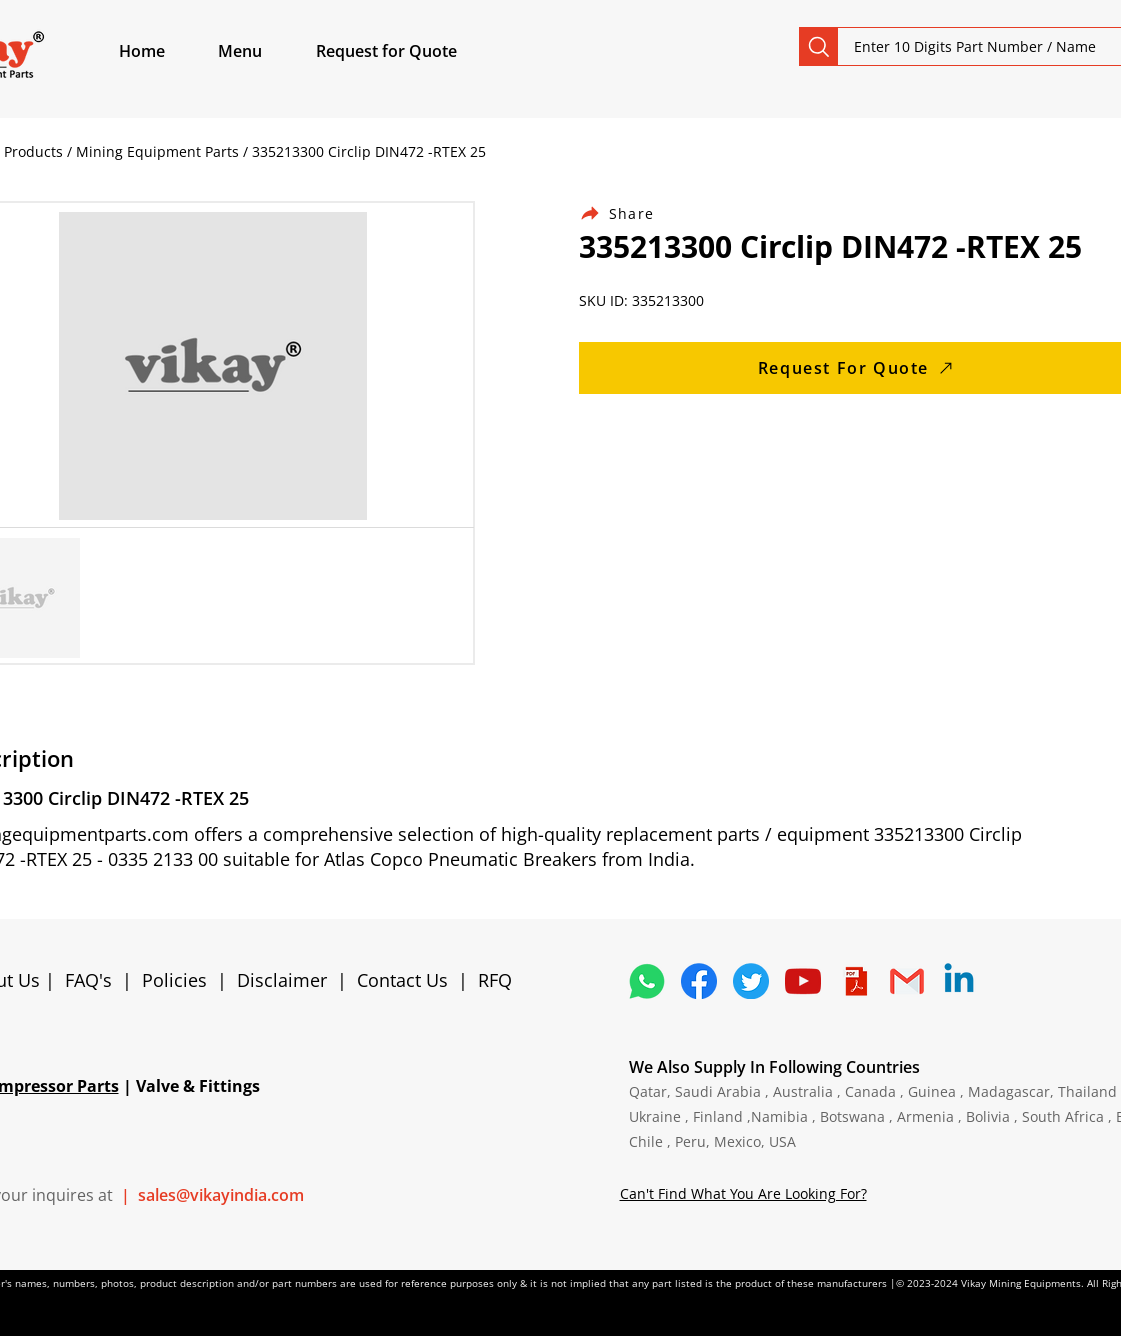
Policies (174, 980)
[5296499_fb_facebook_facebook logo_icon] (699, 981)
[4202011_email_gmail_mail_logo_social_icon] (907, 981)
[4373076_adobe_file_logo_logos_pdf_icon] (855, 981)
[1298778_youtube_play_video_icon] (803, 981)
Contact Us (402, 980)
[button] (263, 51)
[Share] (629, 213)
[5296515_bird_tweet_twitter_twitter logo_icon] (751, 981)
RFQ (495, 980)
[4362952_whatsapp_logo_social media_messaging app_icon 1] (647, 981)
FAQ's (88, 980)
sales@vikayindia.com (221, 1195)
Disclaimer (287, 980)
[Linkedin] (959, 981)
